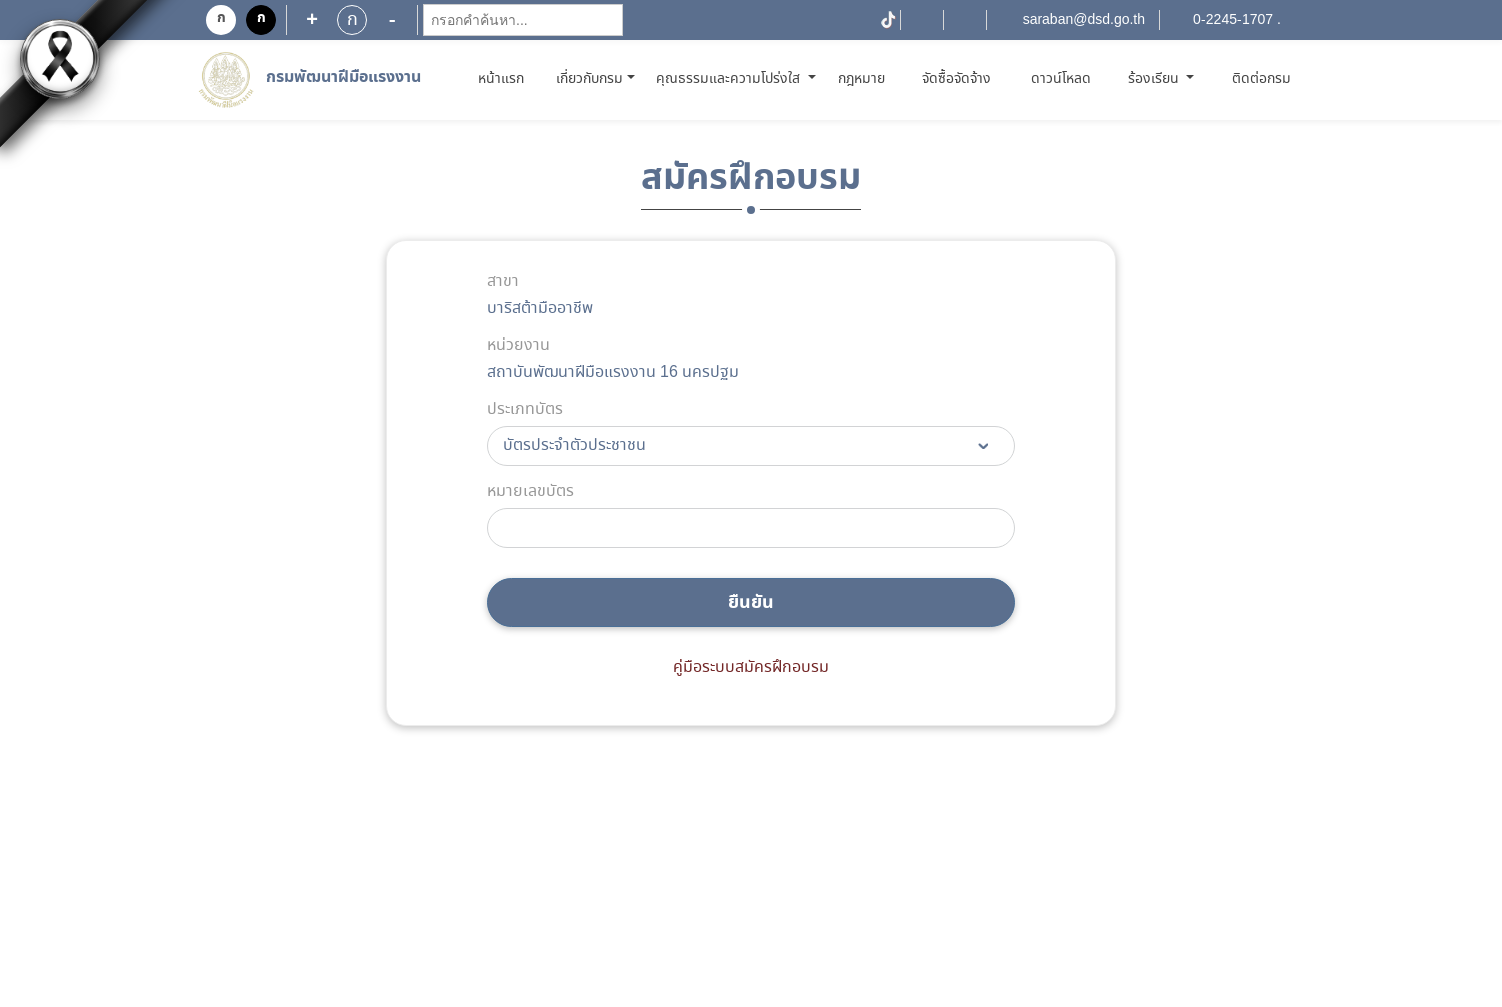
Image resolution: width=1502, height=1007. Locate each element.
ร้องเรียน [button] (1155, 79)
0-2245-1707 (1233, 20)
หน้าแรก (504, 78)
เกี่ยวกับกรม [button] (589, 79)
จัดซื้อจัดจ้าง (956, 79)
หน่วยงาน (518, 346)
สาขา (503, 282)
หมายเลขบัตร (530, 492)
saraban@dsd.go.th (1084, 20)
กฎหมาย (861, 79)
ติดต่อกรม (1261, 79)
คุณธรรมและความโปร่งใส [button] (730, 79)
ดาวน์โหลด (1061, 79)
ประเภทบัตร (525, 410)
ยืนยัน (751, 602)
